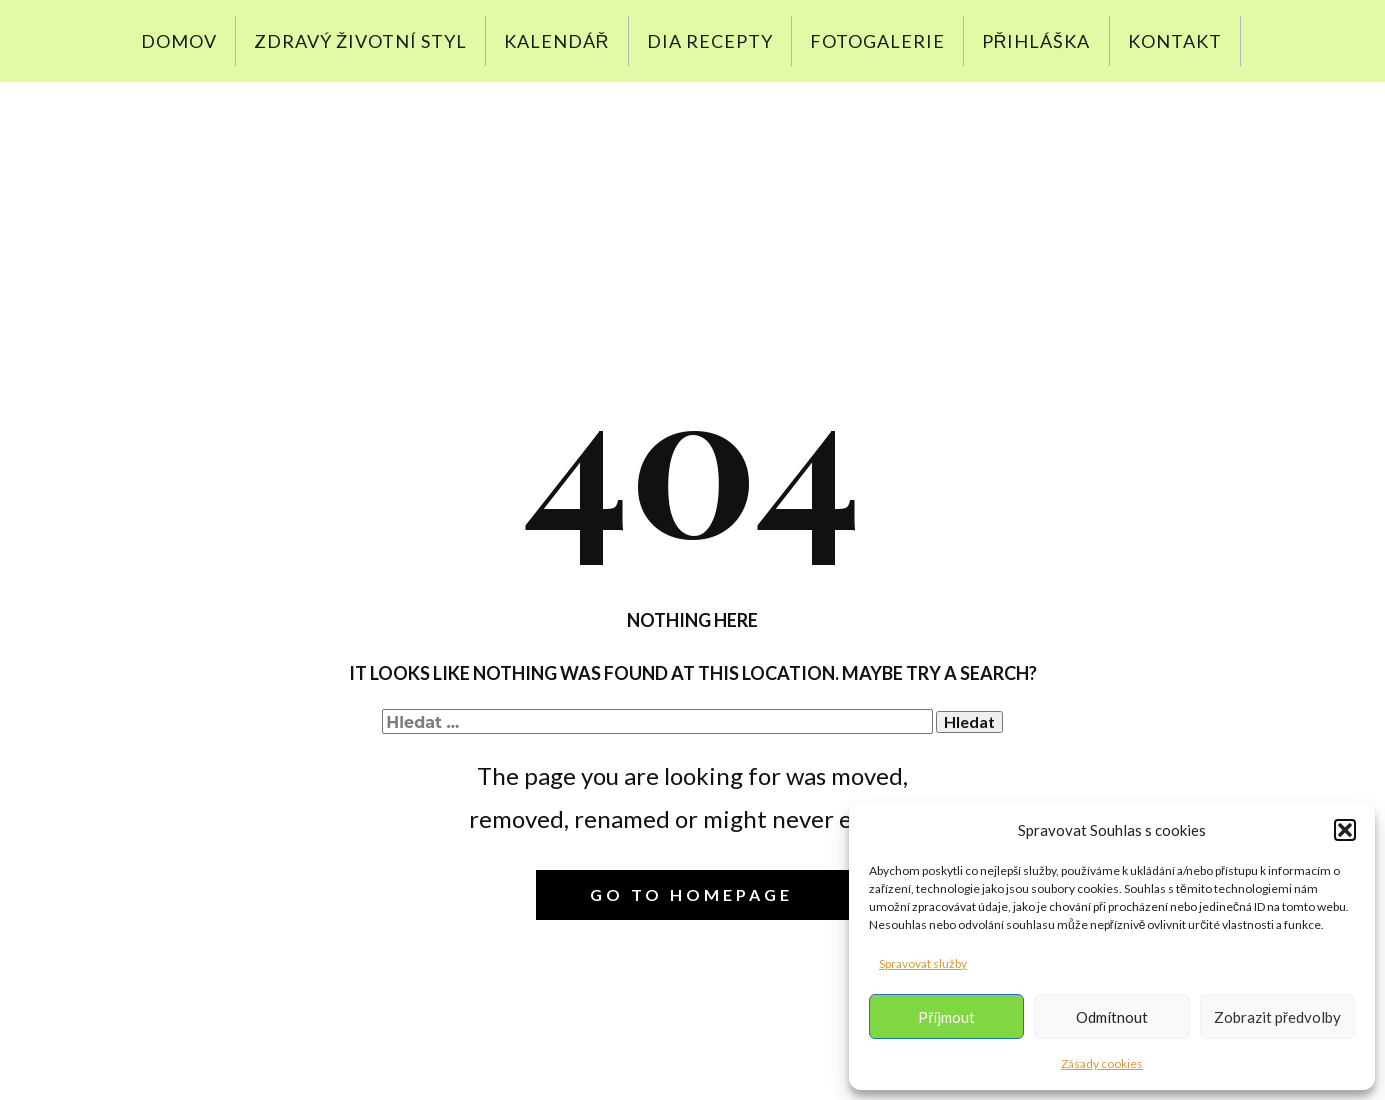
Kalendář (557, 41)
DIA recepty (710, 41)
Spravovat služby (923, 963)
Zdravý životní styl (360, 41)
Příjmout (946, 1017)
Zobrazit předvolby (1277, 1017)
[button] (1345, 830)
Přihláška (1036, 41)
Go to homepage (691, 894)
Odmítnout (1112, 1017)
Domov (179, 41)
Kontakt (1175, 41)
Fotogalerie (877, 41)
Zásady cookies (1102, 1063)
